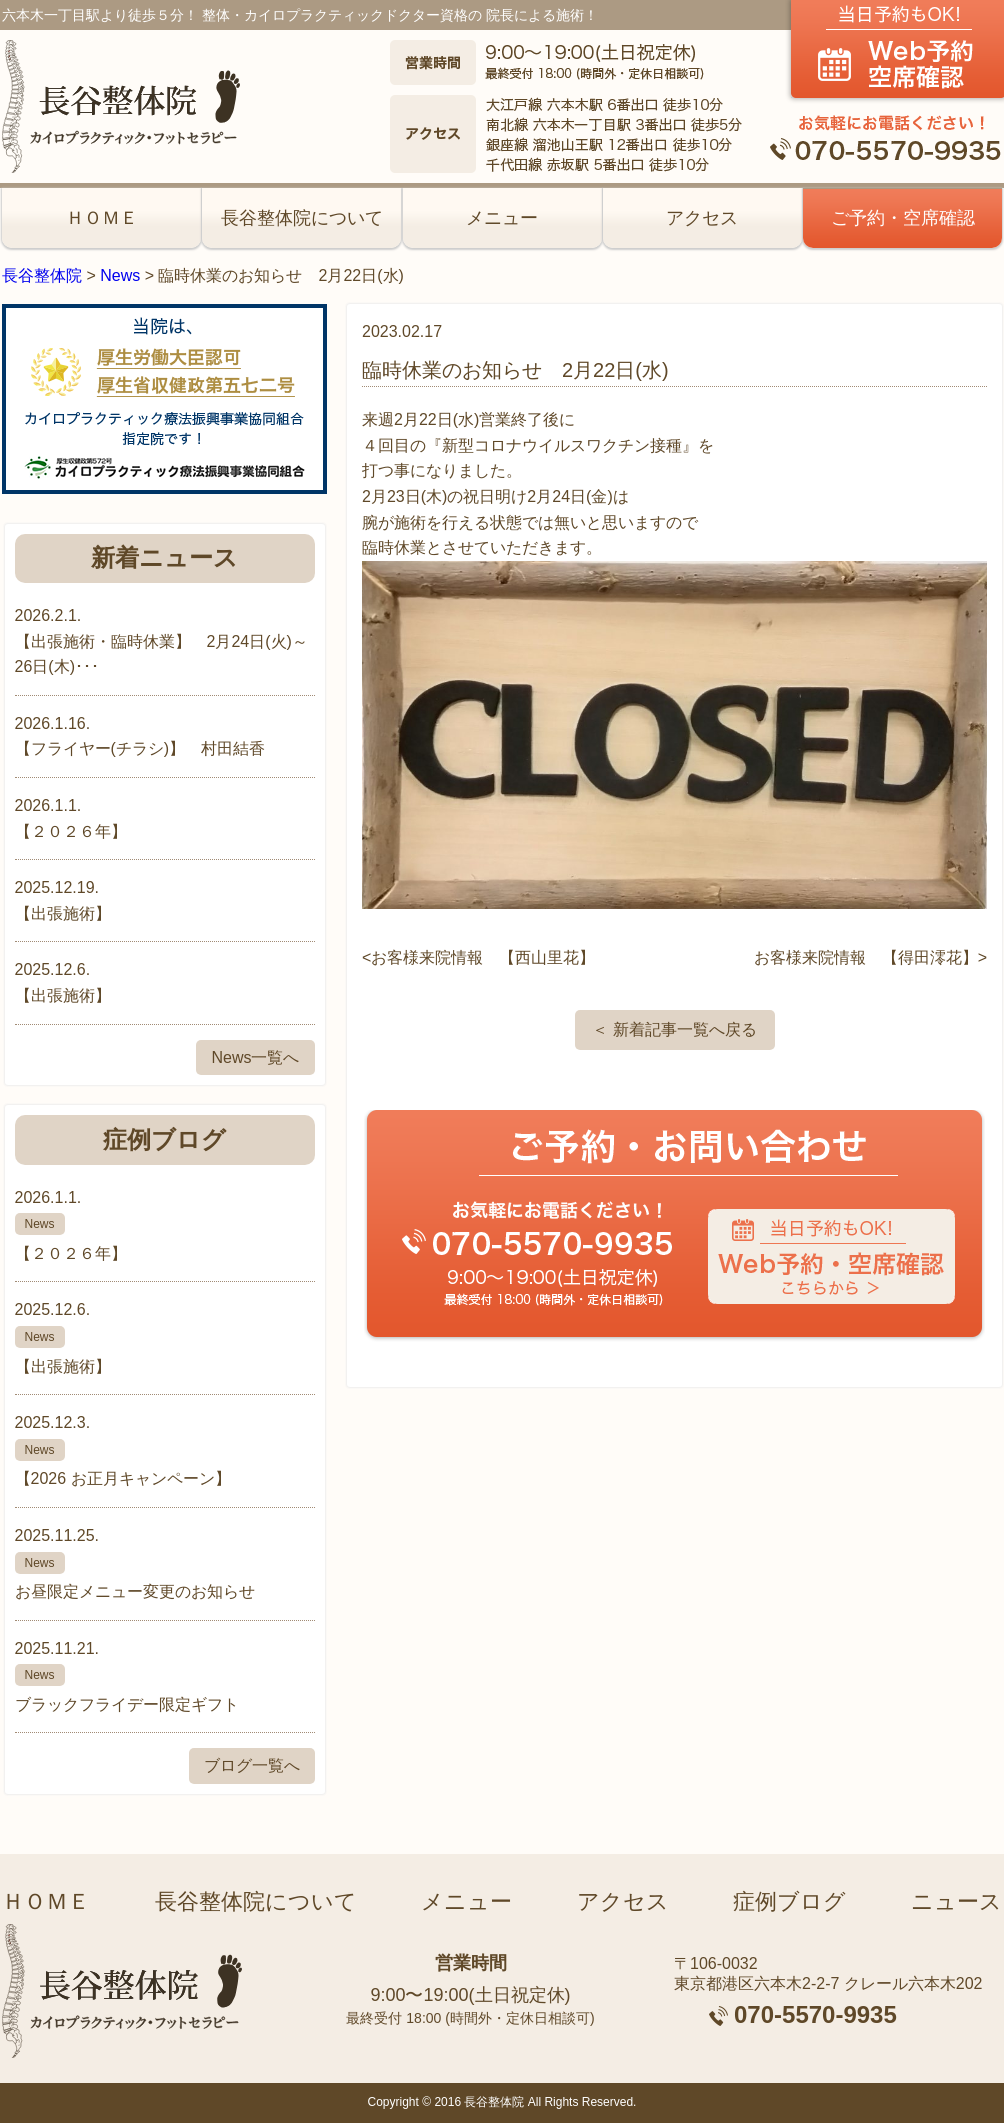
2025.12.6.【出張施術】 (165, 1337)
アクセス (702, 218)
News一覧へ (255, 1057)
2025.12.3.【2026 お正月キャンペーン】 (165, 1450)
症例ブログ (789, 1901)
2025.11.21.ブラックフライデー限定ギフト (165, 1676)
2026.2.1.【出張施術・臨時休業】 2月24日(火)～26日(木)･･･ (161, 641)
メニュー (502, 218)
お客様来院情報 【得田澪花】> (870, 957)
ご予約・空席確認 (903, 218)
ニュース (956, 1901)
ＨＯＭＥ (102, 218)
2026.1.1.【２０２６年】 (165, 1225)
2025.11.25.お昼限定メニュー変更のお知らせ (165, 1563)
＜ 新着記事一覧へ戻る (674, 1029)
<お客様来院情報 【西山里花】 (478, 957)
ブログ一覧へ (252, 1765)
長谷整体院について (302, 218)
